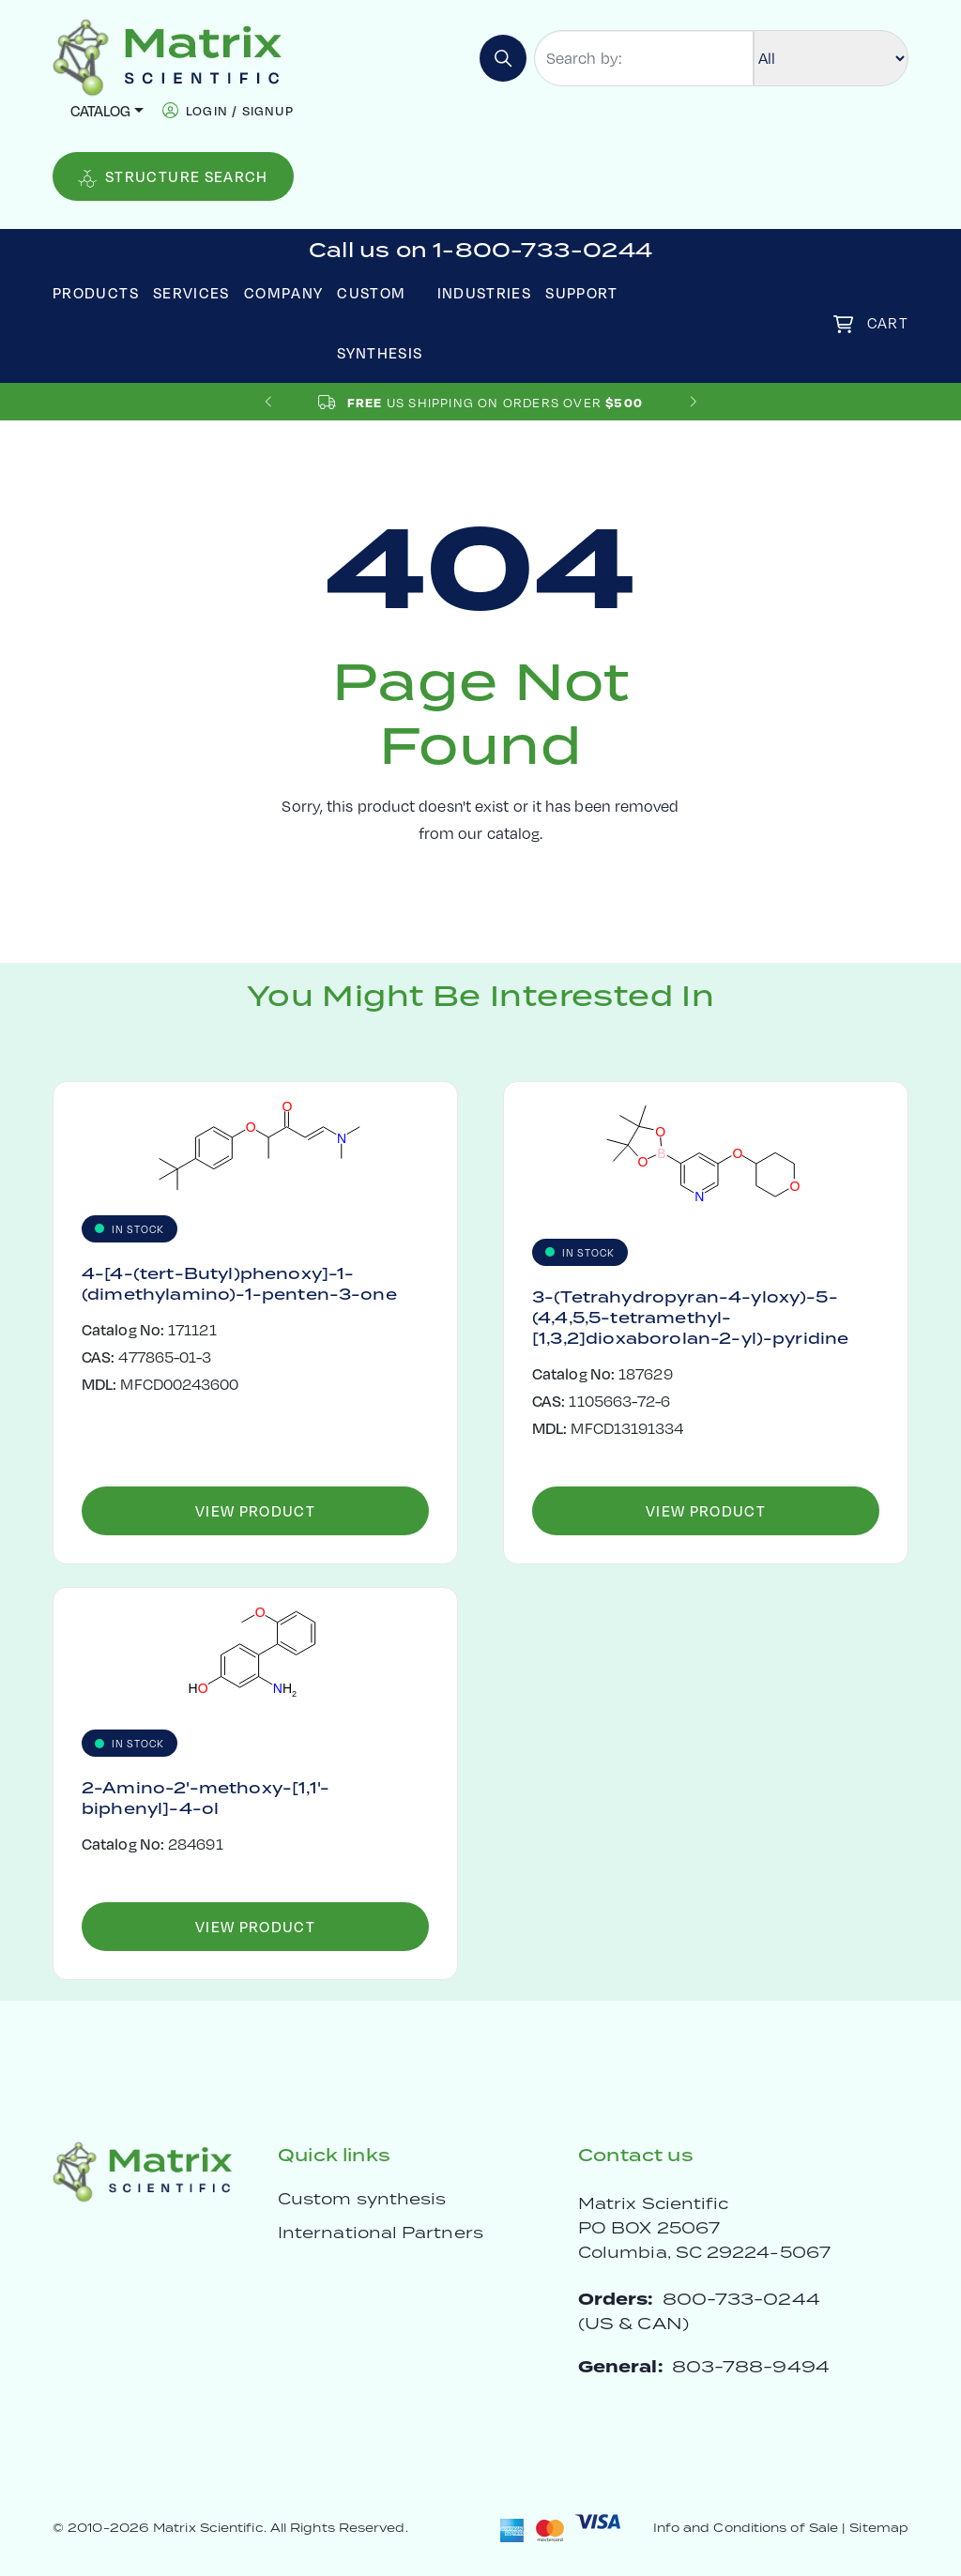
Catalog (100, 110)
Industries (484, 292)
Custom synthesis (362, 2198)
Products (96, 292)
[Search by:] (644, 58)
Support (581, 292)
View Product (255, 1510)
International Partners (380, 2232)
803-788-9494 (751, 2366)
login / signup (240, 110)
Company (284, 292)
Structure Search (173, 177)
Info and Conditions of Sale (745, 2528)
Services (191, 292)
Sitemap (878, 2528)
